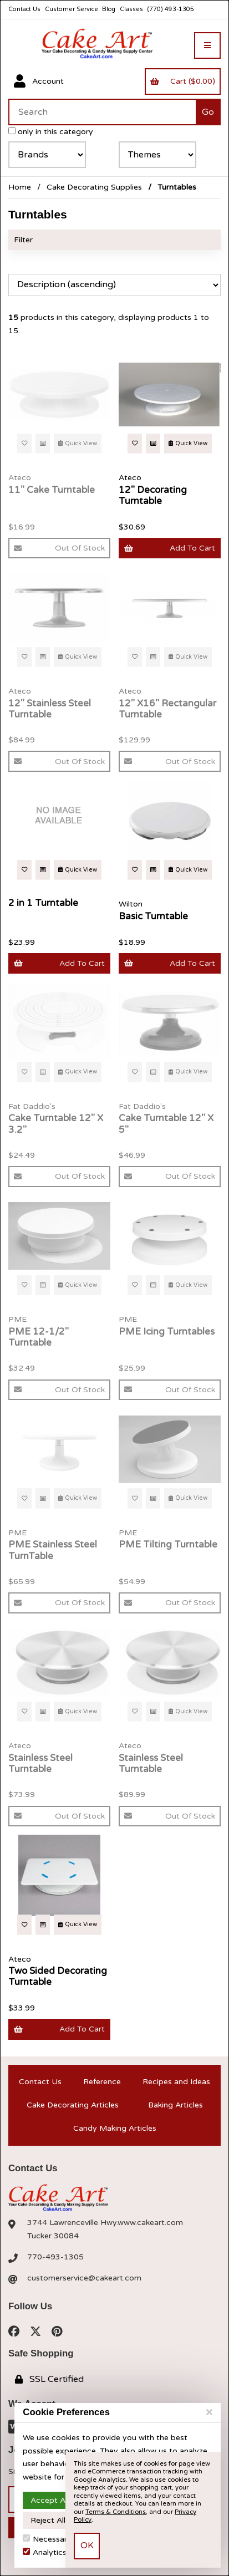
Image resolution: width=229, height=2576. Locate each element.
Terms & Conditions (115, 2512)
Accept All (49, 2500)
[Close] (209, 2412)
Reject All (47, 2520)
